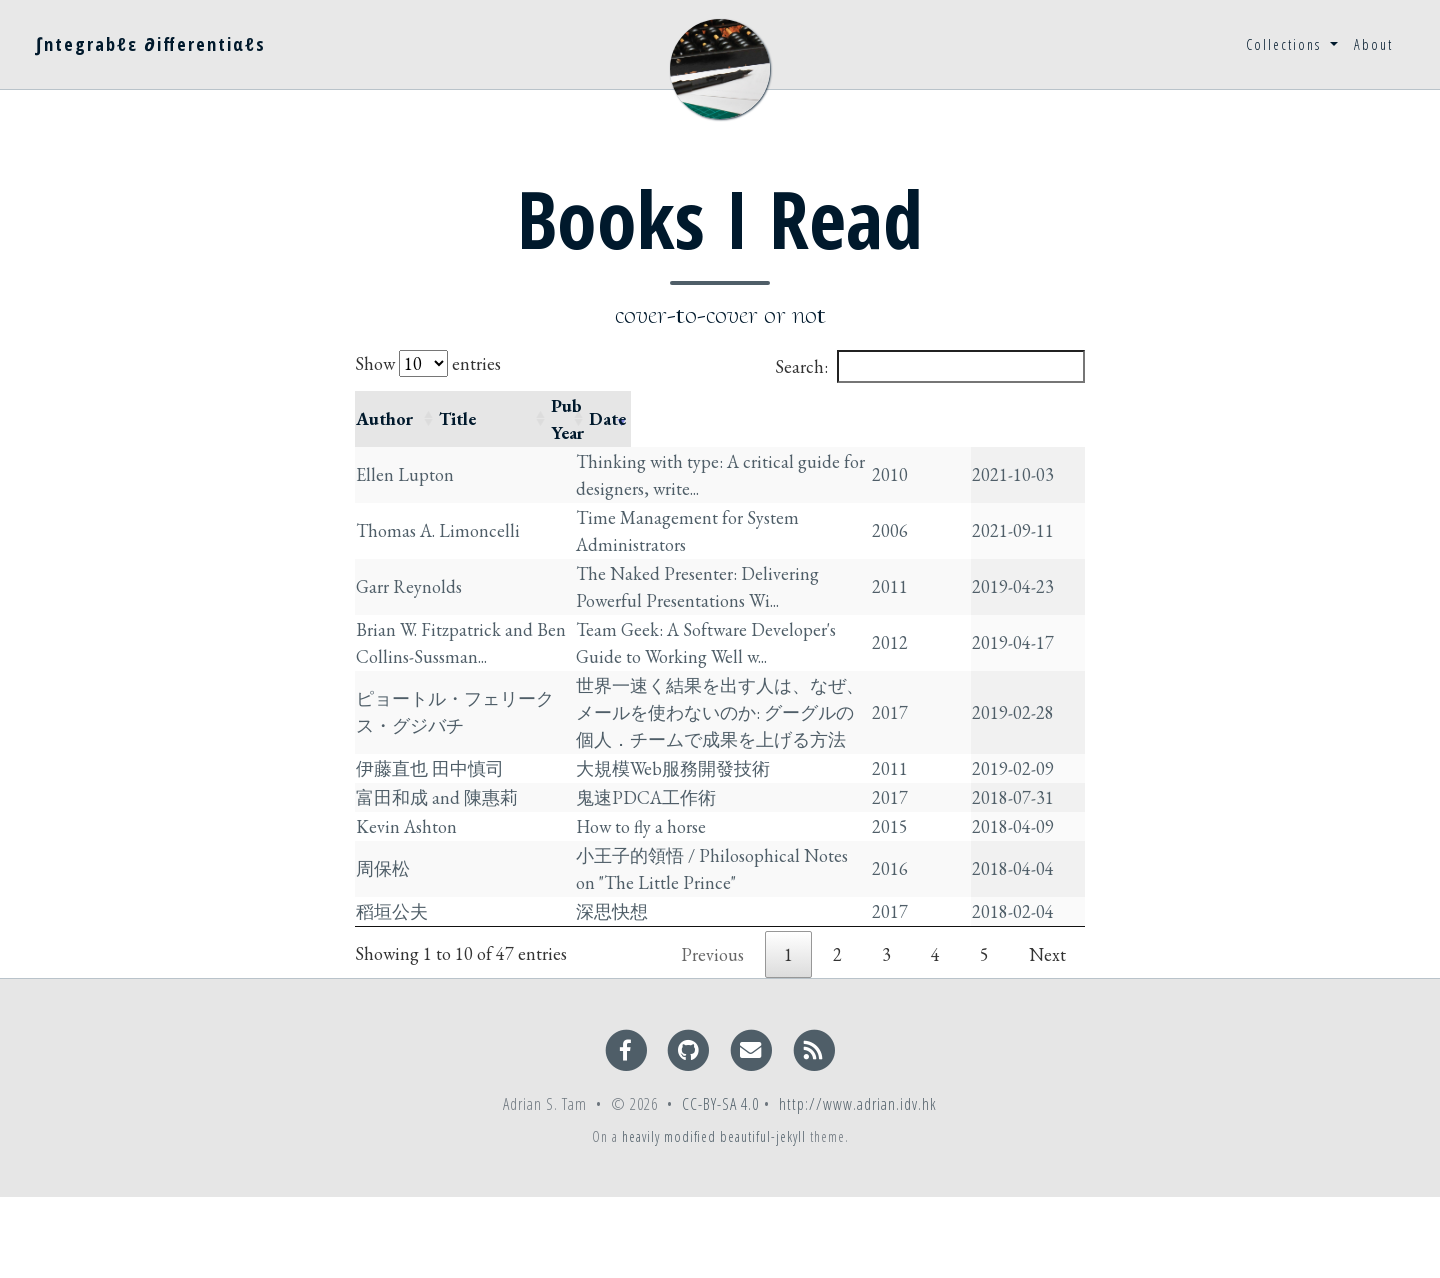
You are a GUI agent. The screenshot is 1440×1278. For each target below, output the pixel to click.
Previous (712, 1035)
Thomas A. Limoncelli (438, 503)
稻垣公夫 (392, 978)
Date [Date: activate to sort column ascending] (1032, 405)
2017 (945, 685)
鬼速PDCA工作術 (689, 810)
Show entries (428, 363)
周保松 (383, 922)
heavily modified (669, 1217)
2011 (945, 559)
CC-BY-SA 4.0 (720, 1185)
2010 (945, 447)
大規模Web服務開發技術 (716, 754)
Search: (930, 366)
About (1373, 44)
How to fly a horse (684, 866)
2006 (945, 503)
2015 (945, 866)
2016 (945, 922)
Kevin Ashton (406, 866)
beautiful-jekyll (763, 1217)
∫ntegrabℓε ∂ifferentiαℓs (150, 44)
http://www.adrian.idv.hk (858, 1185)
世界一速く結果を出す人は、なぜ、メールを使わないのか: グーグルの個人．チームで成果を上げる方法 (772, 685)
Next (1047, 1035)
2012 (945, 615)
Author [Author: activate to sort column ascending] (384, 405)
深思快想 (655, 978)
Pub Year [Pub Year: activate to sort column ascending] (961, 405)
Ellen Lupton (405, 447)
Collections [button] (1286, 44)
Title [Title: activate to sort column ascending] (637, 405)
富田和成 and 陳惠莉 (437, 810)
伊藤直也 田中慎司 (430, 754)
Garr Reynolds (409, 559)
